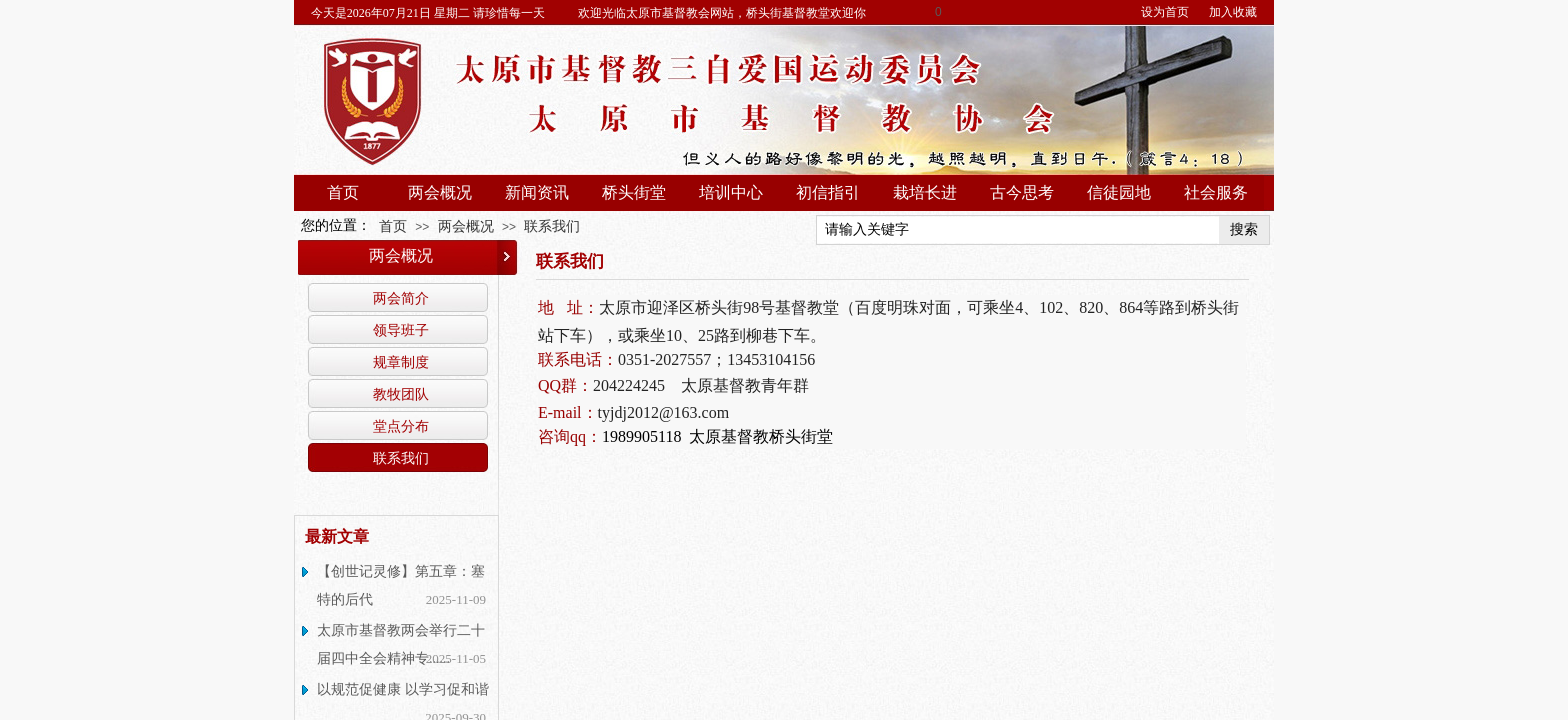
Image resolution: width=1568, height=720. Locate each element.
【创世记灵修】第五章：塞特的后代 (401, 585)
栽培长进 (925, 192)
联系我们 (552, 226)
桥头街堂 (634, 192)
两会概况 (440, 192)
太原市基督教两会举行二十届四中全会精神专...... (401, 644)
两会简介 (401, 298)
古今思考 (1022, 192)
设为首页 (1165, 12)
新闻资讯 (537, 192)
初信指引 (828, 192)
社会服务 (1216, 192)
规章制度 (401, 362)
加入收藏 (1233, 12)
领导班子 (401, 330)
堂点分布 (401, 426)
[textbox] (1018, 230)
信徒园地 (1119, 192)
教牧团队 (401, 394)
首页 (343, 192)
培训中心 (731, 192)
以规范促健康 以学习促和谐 (403, 689)
